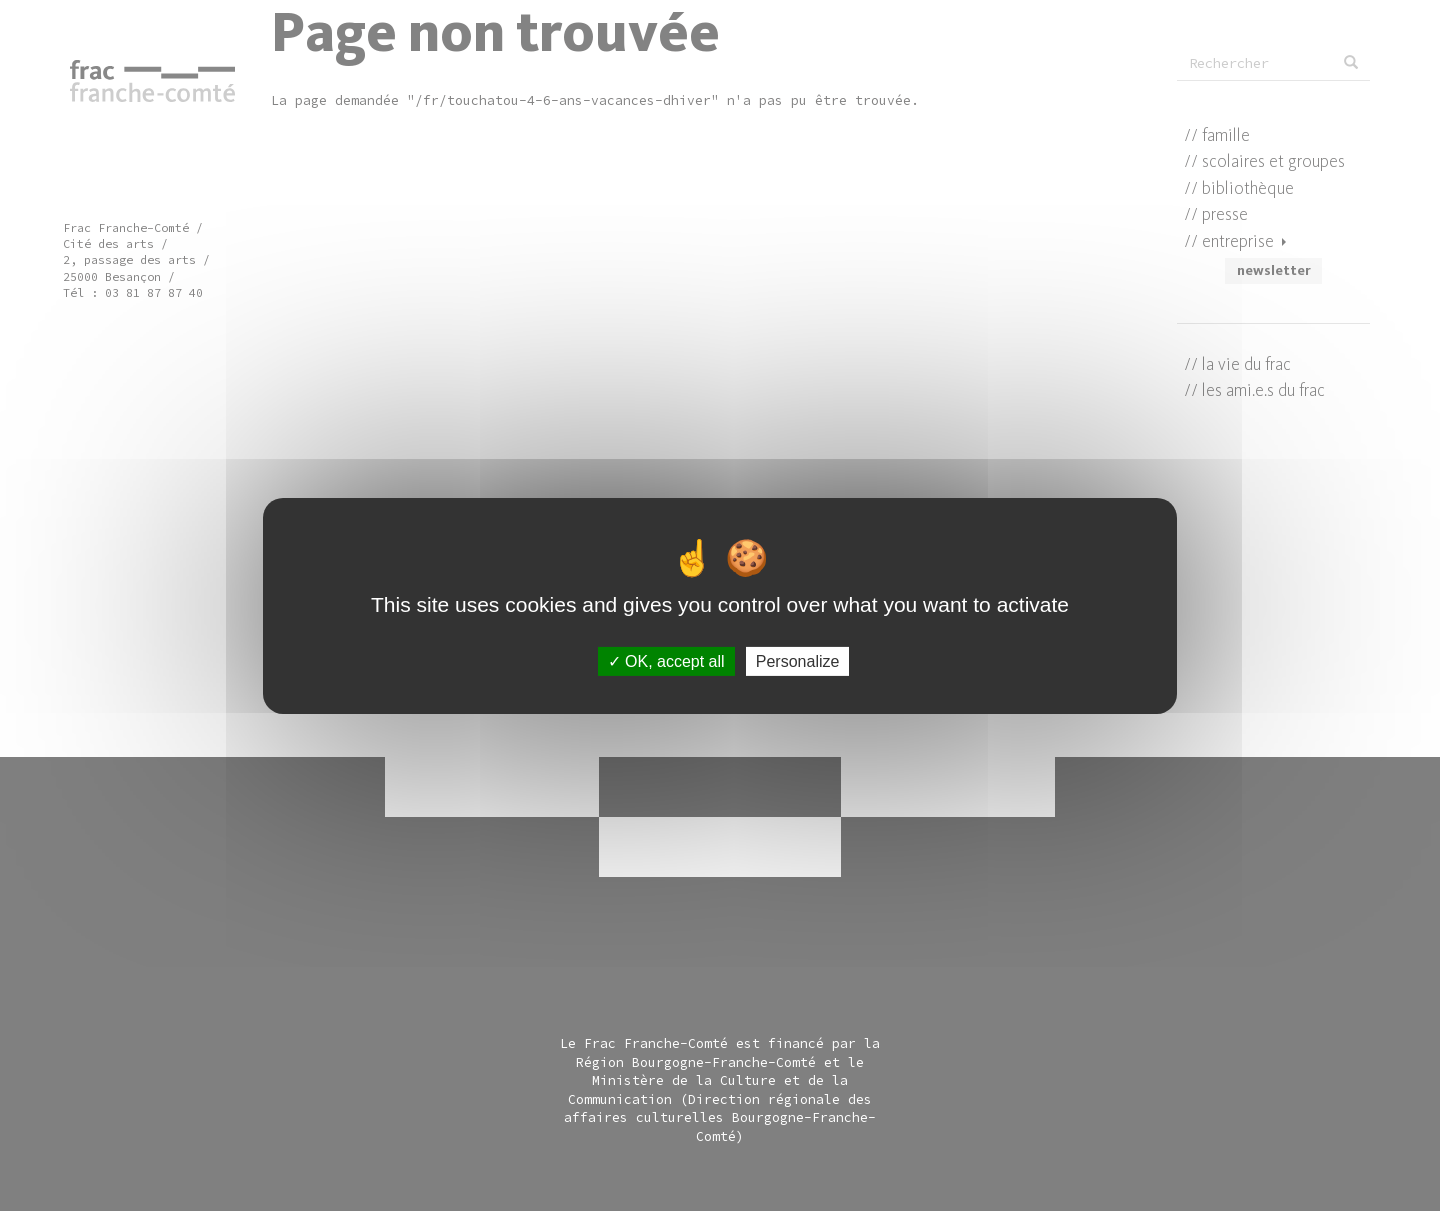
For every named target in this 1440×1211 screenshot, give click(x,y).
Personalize (798, 660)
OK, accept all (666, 660)
